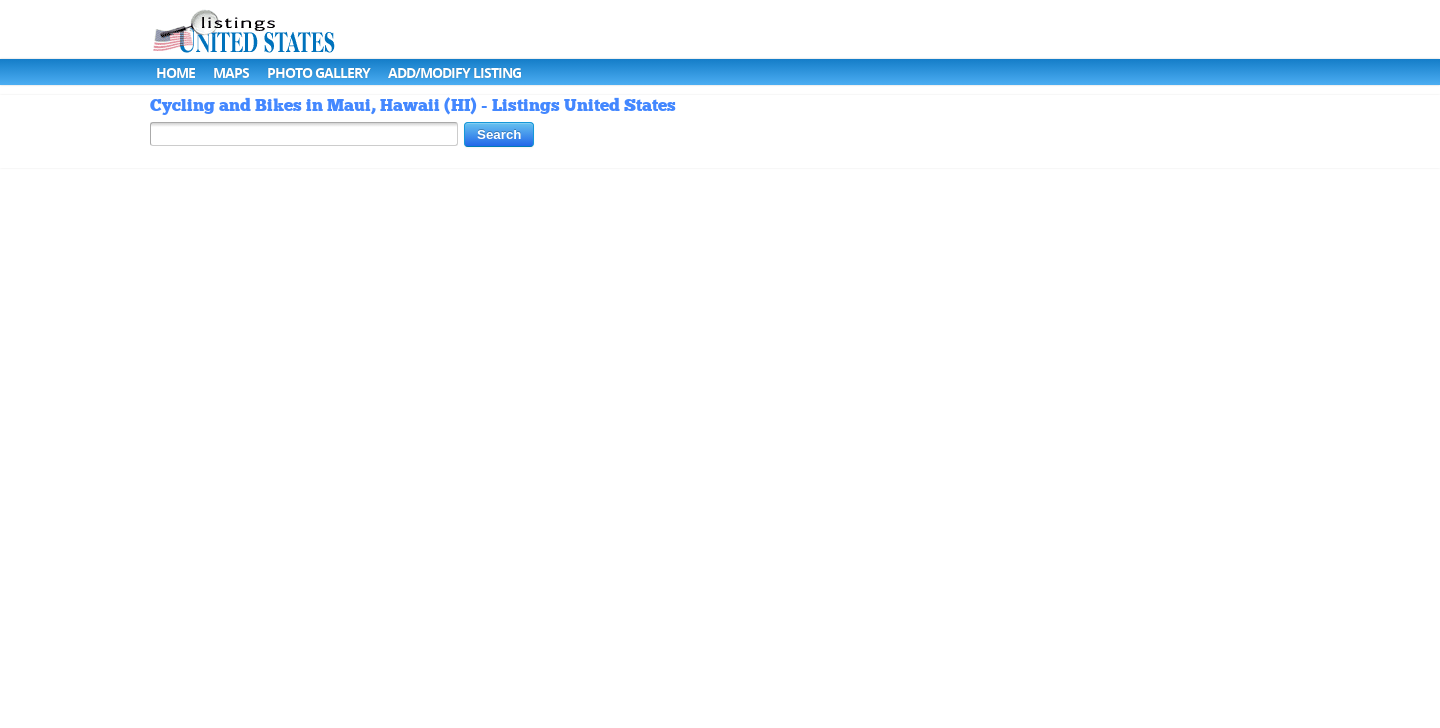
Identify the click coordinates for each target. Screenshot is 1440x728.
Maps (231, 72)
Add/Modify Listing (454, 72)
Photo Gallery (318, 72)
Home (175, 72)
